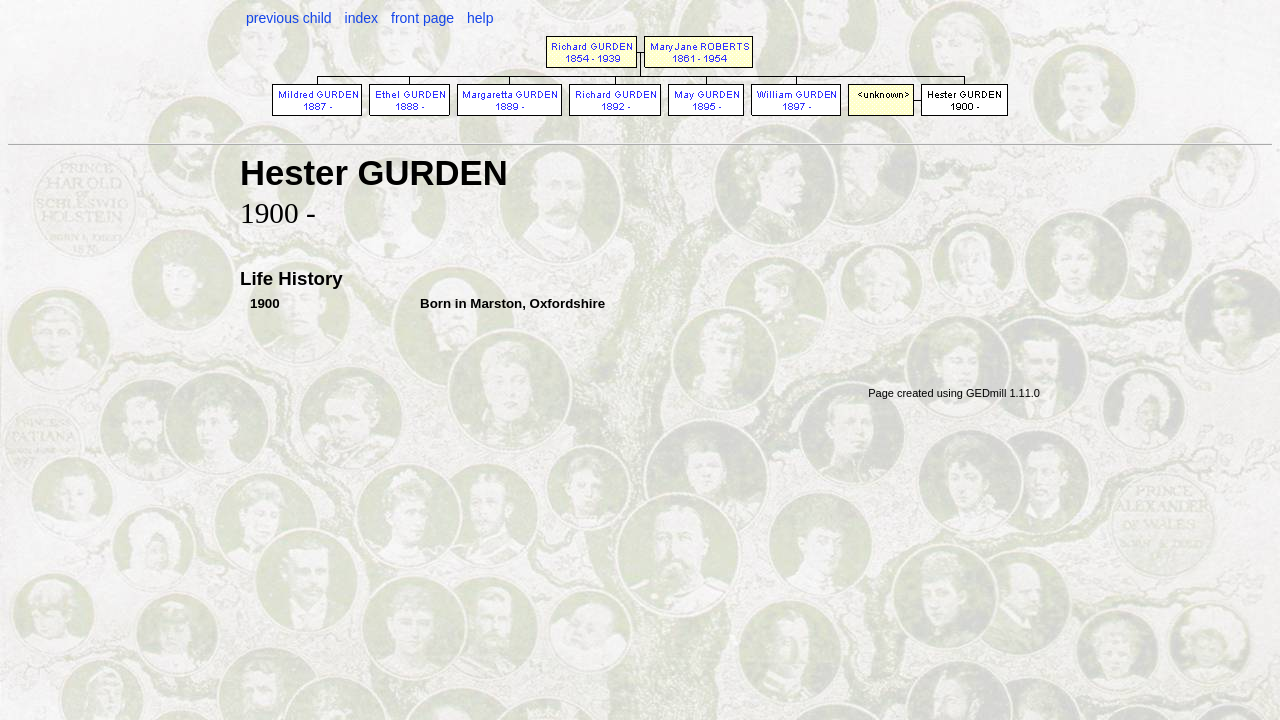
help (480, 18)
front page (422, 18)
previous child (289, 18)
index (361, 18)
